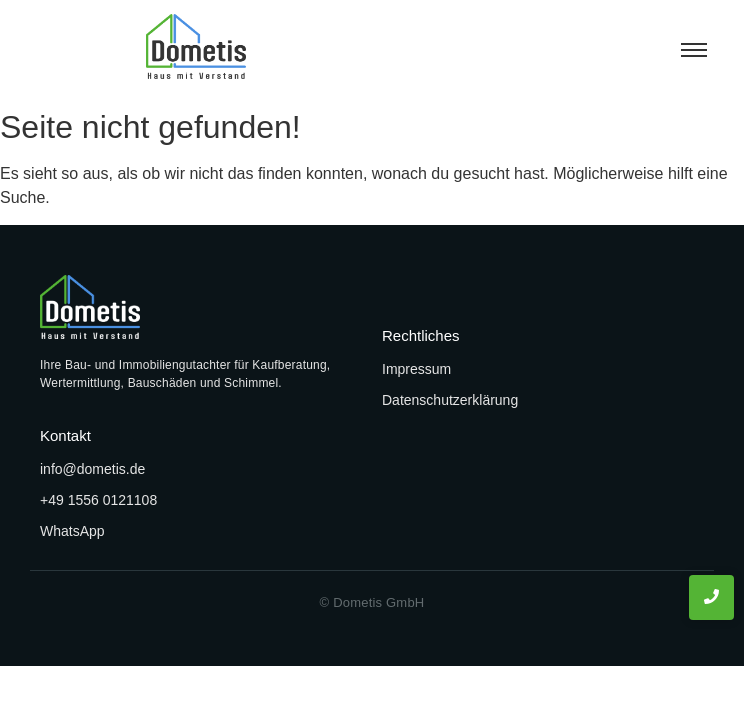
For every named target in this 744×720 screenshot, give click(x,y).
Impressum (416, 369)
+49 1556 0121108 (98, 500)
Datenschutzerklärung (450, 400)
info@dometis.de (92, 469)
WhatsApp (72, 531)
